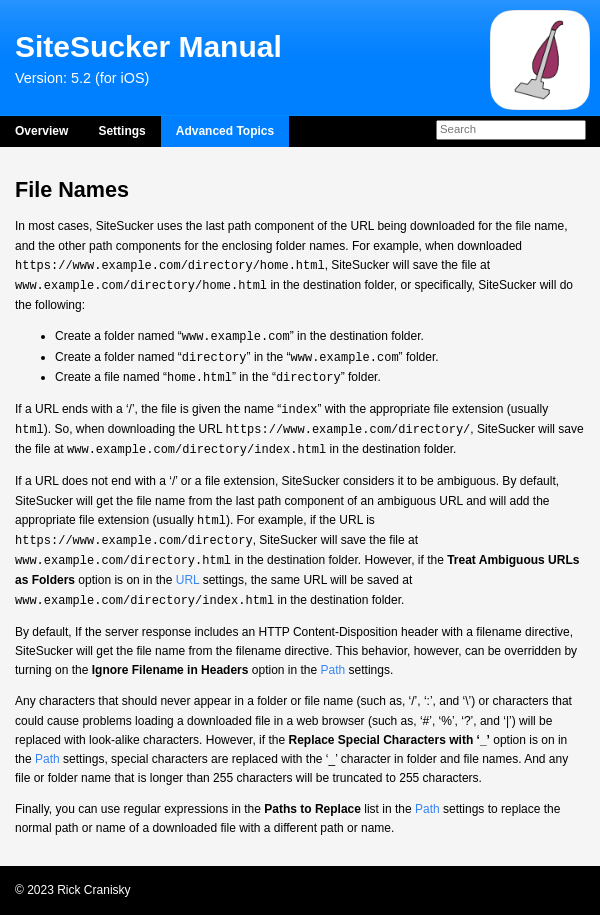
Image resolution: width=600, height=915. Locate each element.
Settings (121, 131)
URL (188, 580)
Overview (41, 131)
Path (333, 670)
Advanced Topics (225, 131)
